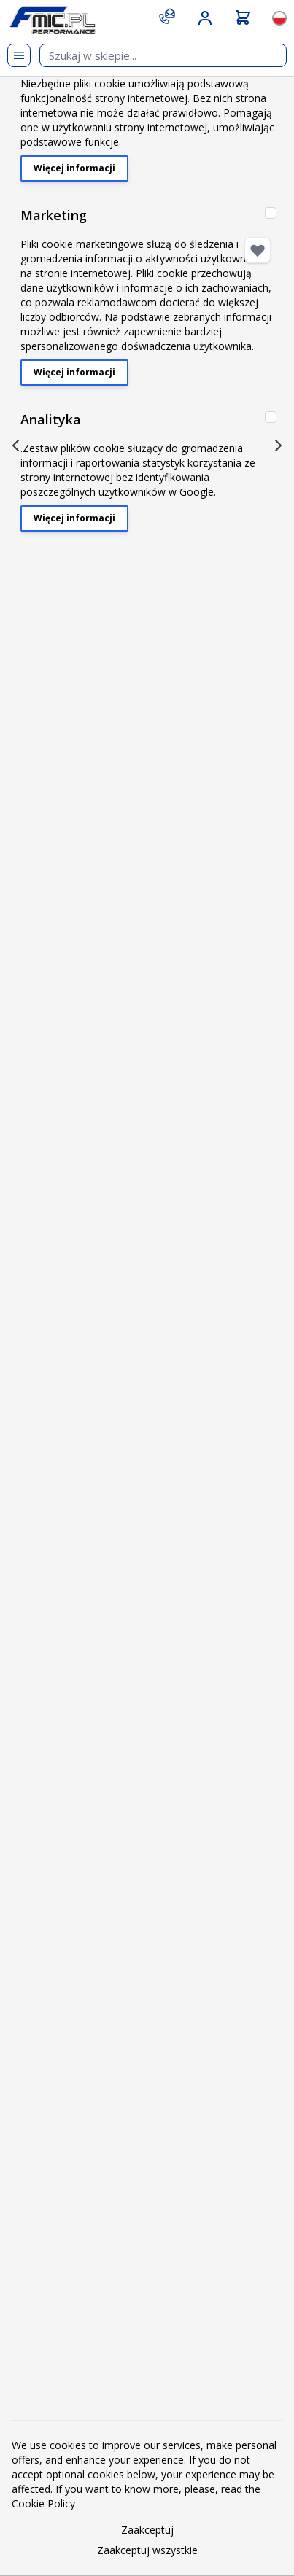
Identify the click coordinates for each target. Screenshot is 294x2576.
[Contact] (167, 16)
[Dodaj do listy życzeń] (257, 250)
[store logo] (52, 20)
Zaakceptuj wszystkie (147, 2550)
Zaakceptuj (147, 2530)
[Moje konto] (205, 18)
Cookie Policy (43, 2503)
